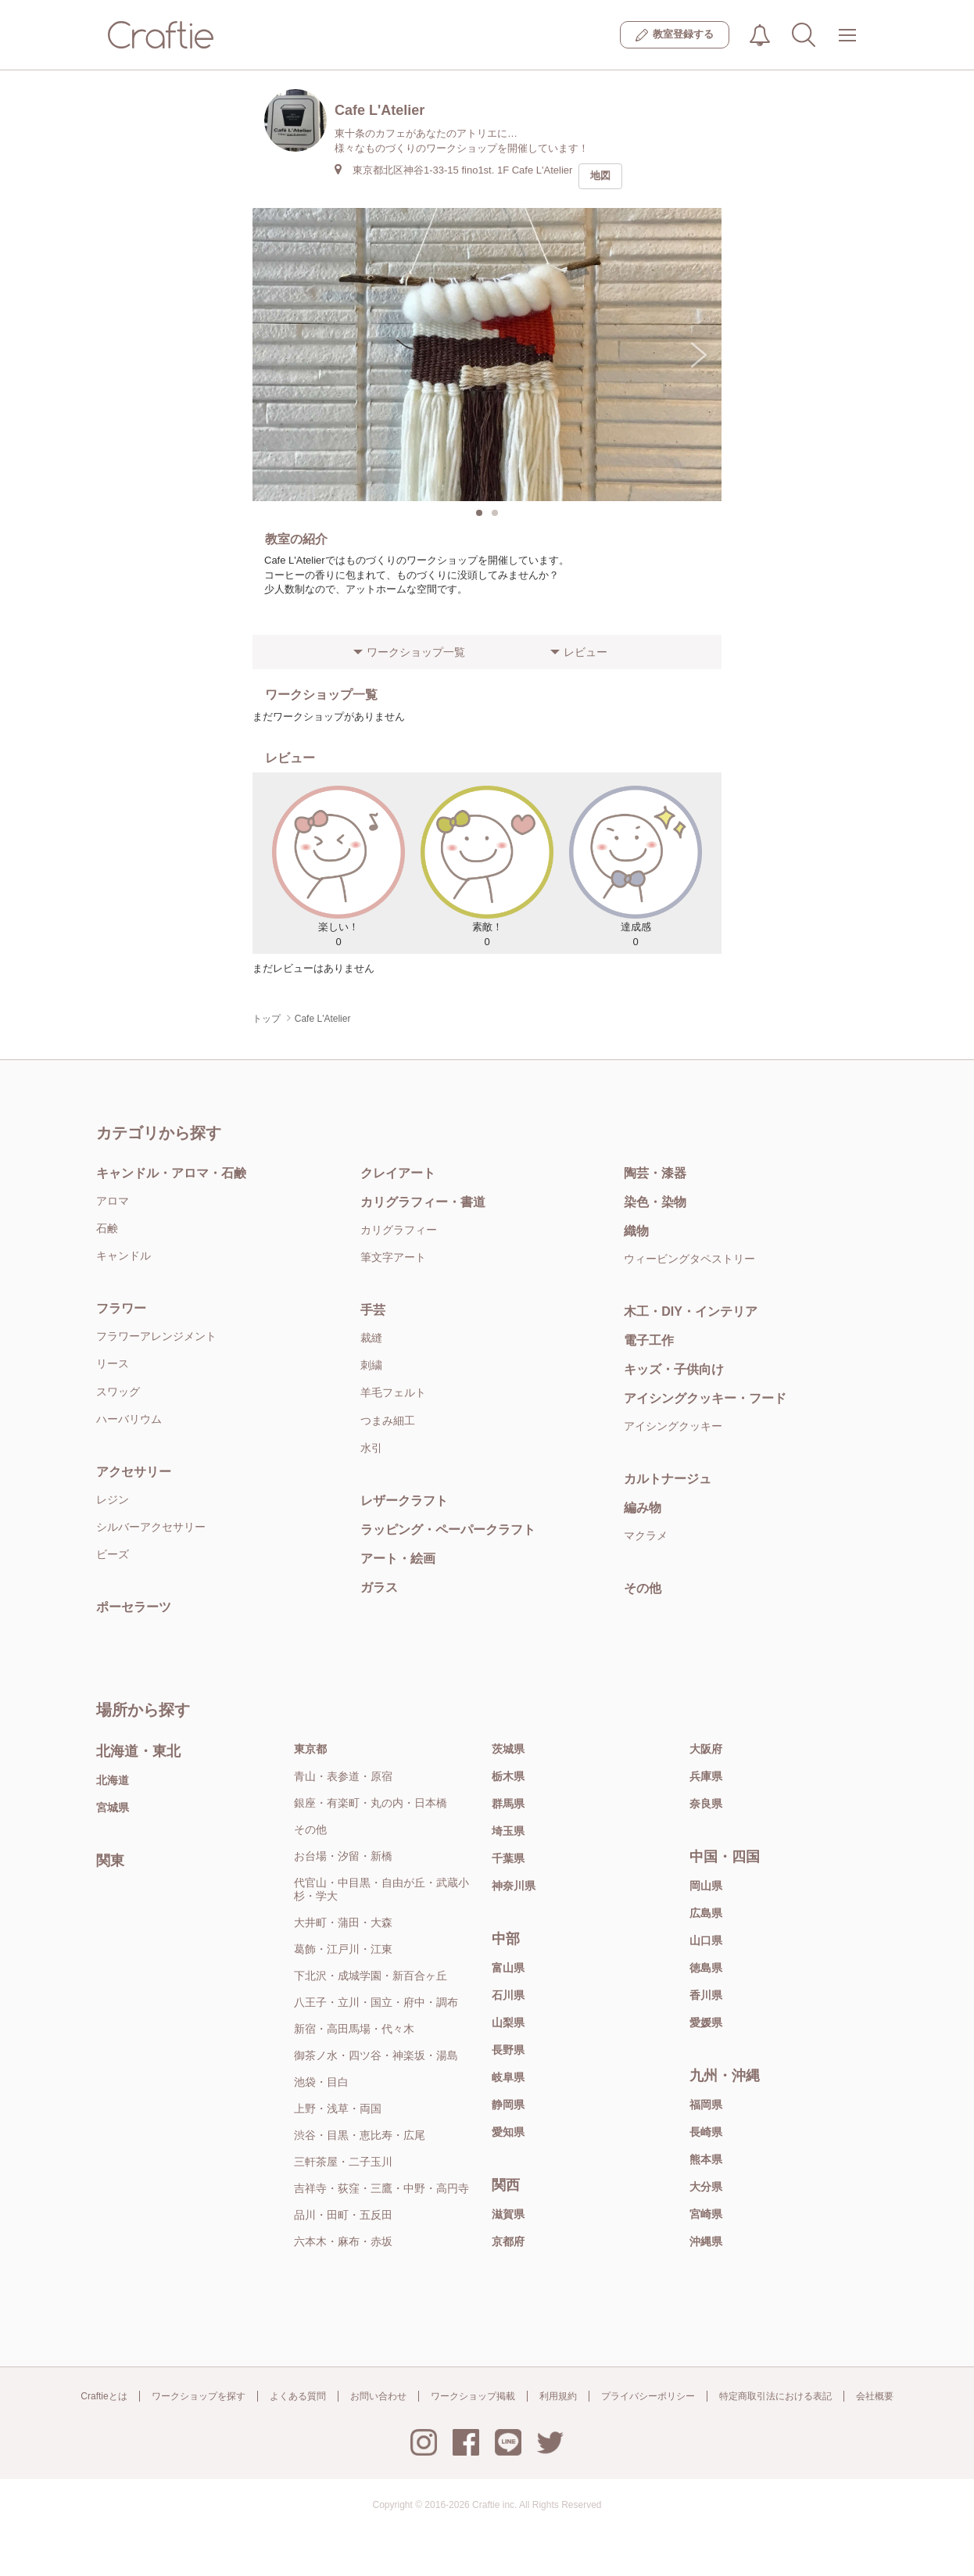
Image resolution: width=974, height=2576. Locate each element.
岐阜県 (508, 2077)
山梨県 (508, 2022)
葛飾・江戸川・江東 (343, 1949)
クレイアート (397, 1173)
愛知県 (508, 2132)
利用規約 (558, 2396)
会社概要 (874, 2396)
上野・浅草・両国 (337, 2108)
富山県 (508, 1968)
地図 (600, 175)
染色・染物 (655, 1202)
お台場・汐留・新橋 (343, 1856)
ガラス (379, 1587)
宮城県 (112, 1807)
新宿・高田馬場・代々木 (354, 2028)
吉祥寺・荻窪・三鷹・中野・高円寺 (381, 2188)
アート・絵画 (397, 1558)
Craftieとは (104, 2396)
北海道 (112, 1780)
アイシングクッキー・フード (705, 1398)
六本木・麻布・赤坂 (343, 2241)
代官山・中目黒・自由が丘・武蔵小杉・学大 (381, 1889)
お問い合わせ (378, 2396)
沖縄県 (705, 2241)
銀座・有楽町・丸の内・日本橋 (370, 1803)
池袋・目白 (321, 2082)
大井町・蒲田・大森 (343, 1922)
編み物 (642, 1507)
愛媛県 (705, 2022)
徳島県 (705, 1968)
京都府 (508, 2241)
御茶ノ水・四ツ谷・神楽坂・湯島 (376, 2055)
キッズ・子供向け (674, 1369)
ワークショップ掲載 (473, 2396)
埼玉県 (508, 1831)
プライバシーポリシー (648, 2396)
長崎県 (705, 2132)
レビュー (585, 652)
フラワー (121, 1308)
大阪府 (705, 1749)
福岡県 (705, 2104)
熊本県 (705, 2159)
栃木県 (508, 1776)
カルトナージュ (667, 1478)
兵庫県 (705, 1776)
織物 (636, 1231)
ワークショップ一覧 (416, 652)
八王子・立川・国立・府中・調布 (376, 2002)
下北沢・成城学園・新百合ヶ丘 (370, 1975)
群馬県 (508, 1803)
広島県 (705, 1913)
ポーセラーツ (133, 1607)
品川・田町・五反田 (343, 2215)
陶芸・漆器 (655, 1173)
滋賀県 (508, 2214)
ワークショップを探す (198, 2396)
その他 (642, 1588)
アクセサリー (133, 1471)
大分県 (705, 2186)
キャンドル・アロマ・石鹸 (171, 1173)
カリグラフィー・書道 (422, 1202)
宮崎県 (705, 2214)
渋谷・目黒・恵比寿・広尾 (359, 2135)
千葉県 (508, 1858)
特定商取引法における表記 (775, 2396)
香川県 (705, 1995)
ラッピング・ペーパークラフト (447, 1529)
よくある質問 (298, 2396)
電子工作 (649, 1340)
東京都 (310, 1749)
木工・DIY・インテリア (690, 1311)
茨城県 (508, 1749)
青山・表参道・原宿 (343, 1776)
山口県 (705, 1940)
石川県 (508, 1995)
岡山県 (705, 1885)
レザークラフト (404, 1500)
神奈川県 (513, 1885)
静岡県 (508, 2104)
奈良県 (705, 1803)
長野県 (508, 2050)
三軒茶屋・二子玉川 (343, 2161)
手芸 (372, 1310)
